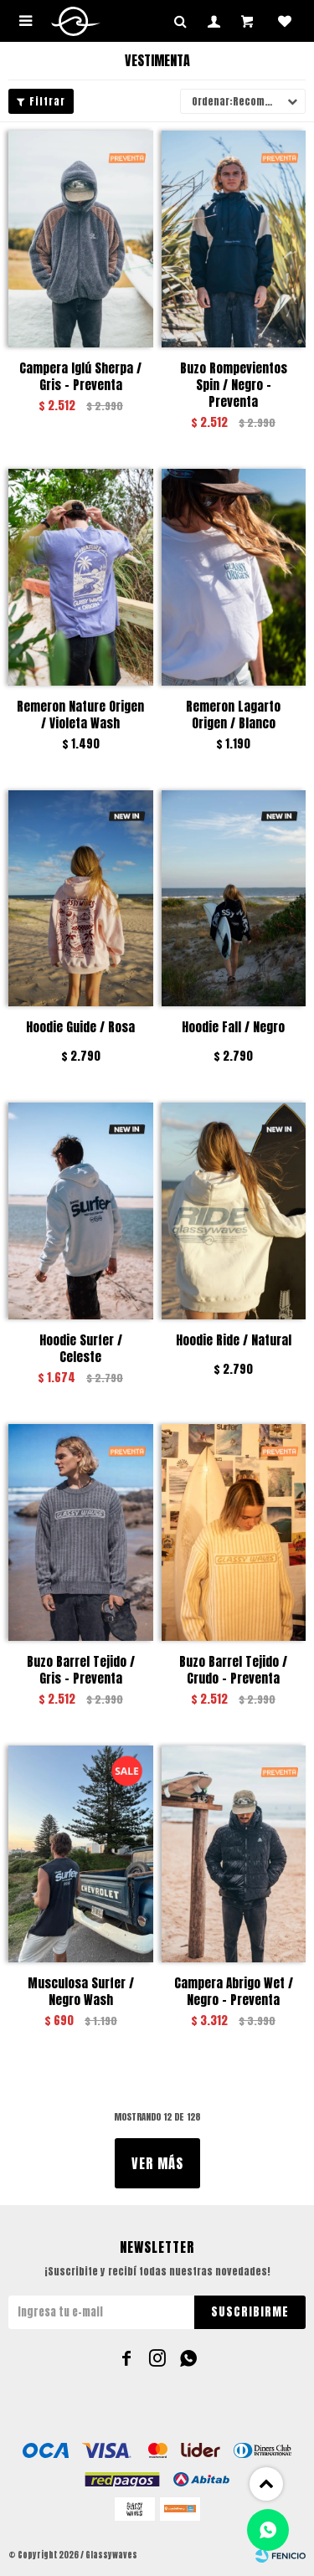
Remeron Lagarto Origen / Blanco (233, 715)
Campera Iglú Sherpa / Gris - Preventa (80, 376)
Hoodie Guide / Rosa (80, 1027)
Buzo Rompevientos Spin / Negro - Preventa (233, 385)
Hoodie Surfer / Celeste (80, 1348)
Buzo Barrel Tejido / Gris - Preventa (81, 1670)
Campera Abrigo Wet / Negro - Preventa (233, 1991)
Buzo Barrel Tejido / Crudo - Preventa (233, 1670)
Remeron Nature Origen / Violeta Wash (80, 715)
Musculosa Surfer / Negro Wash (81, 1991)
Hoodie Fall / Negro (233, 1027)
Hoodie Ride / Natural (233, 1341)
